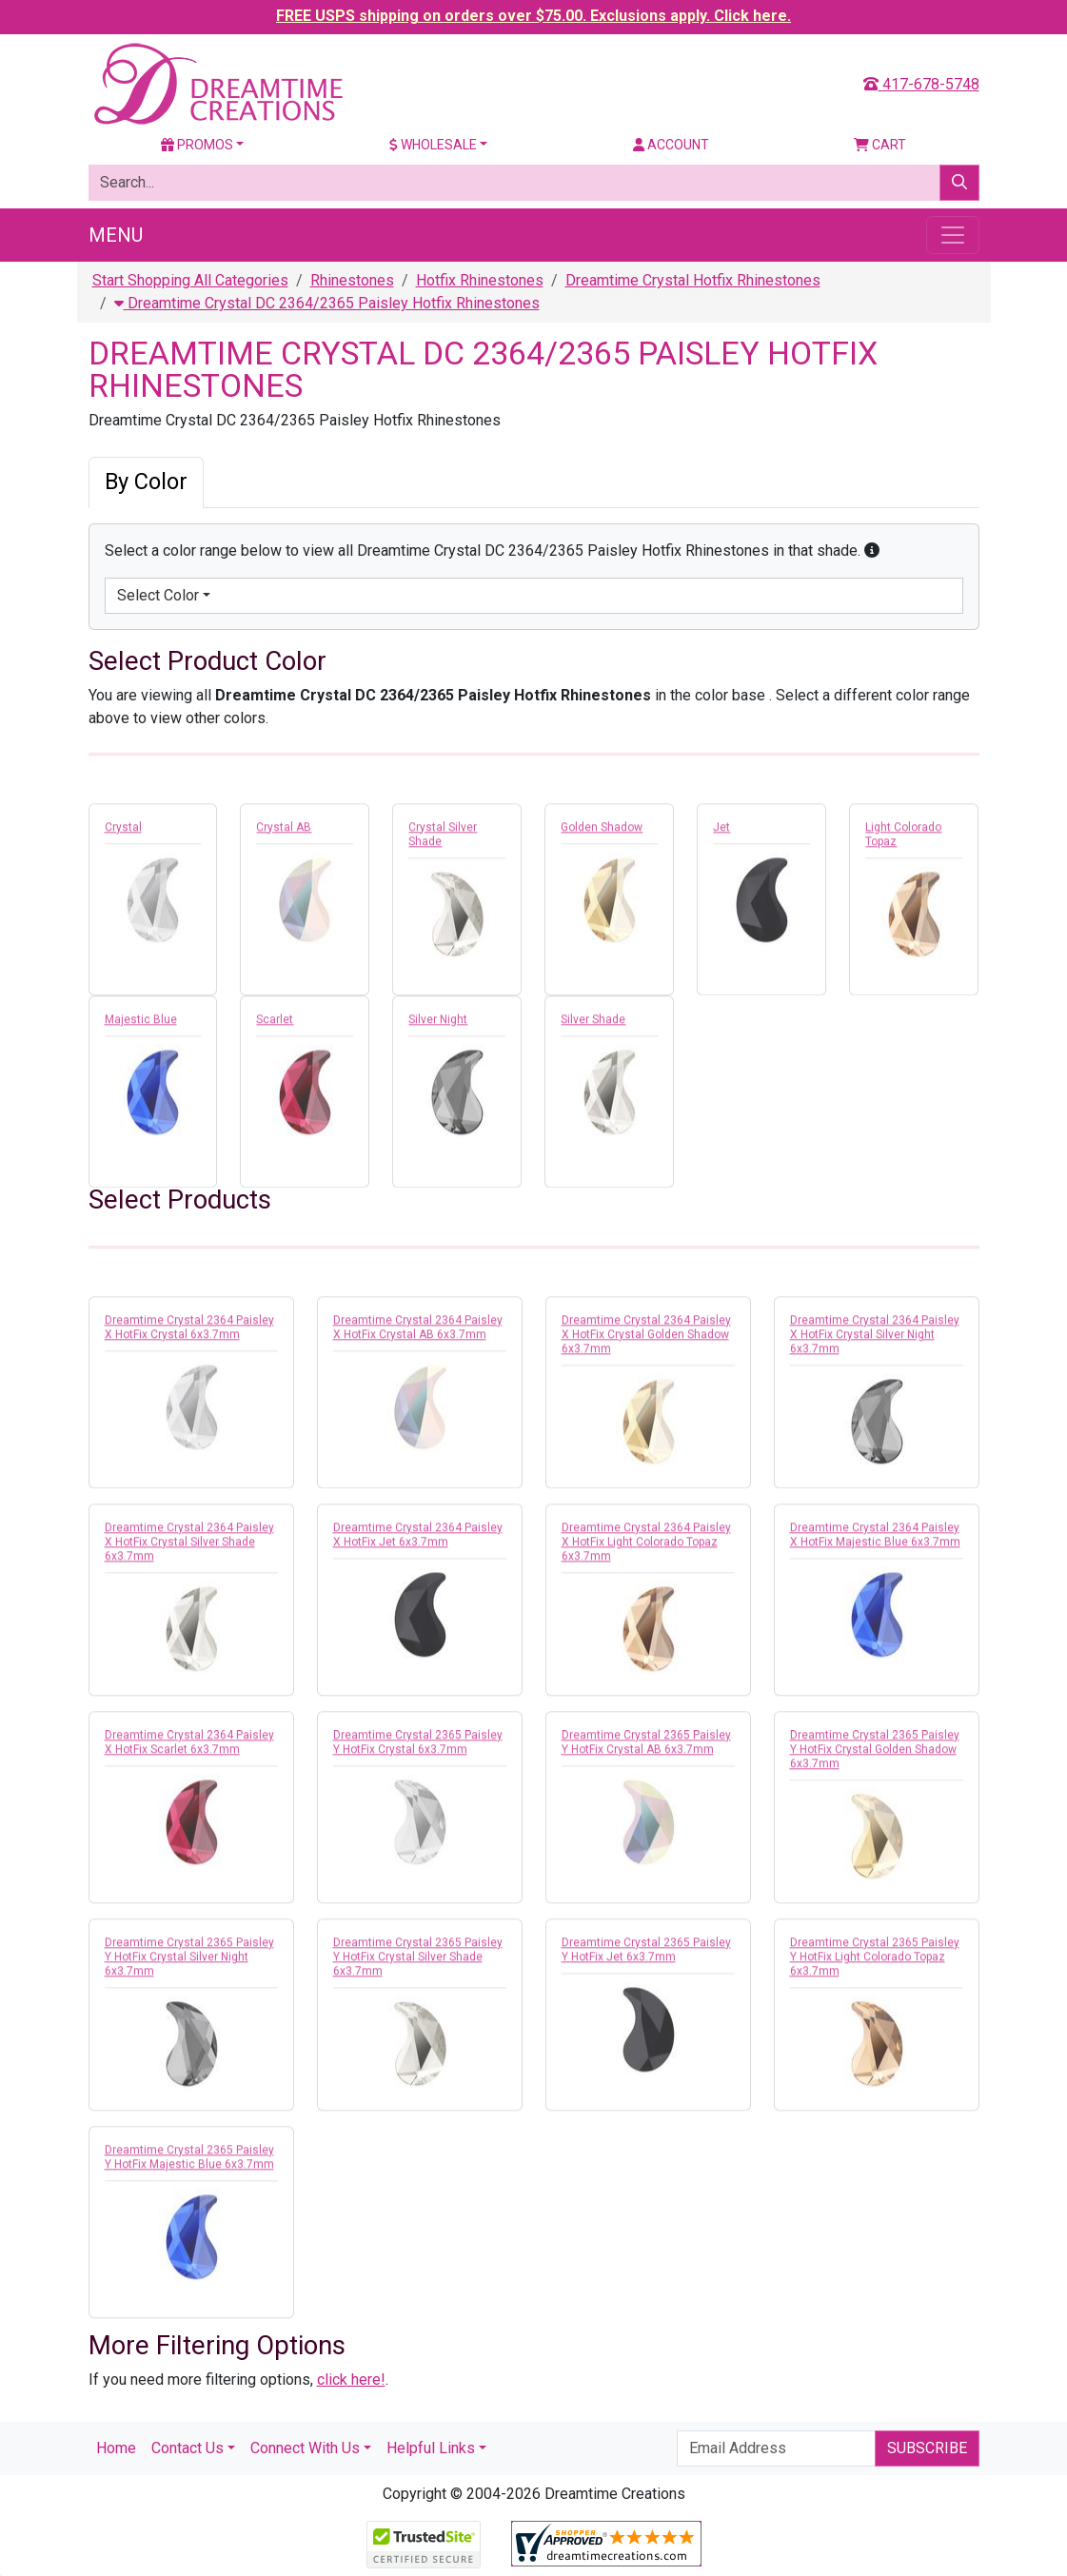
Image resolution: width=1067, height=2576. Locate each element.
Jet (721, 831)
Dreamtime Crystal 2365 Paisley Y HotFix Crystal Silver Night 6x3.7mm (189, 1961)
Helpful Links (430, 2448)
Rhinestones (352, 280)
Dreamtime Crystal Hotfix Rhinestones (692, 280)
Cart (880, 144)
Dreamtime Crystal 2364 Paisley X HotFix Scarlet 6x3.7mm (189, 1746)
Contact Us (187, 2448)
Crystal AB (283, 831)
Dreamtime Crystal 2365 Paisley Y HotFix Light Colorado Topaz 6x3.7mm (874, 1961)
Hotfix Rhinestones (479, 280)
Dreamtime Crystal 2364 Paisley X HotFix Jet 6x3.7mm (418, 1539)
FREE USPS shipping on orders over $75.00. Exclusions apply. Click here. (533, 16)
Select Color (158, 595)
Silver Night (437, 1024)
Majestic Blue (141, 1024)
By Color (146, 481)
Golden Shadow (601, 831)
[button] (871, 550)
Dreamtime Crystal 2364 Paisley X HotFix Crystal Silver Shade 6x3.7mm (189, 1546)
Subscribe (927, 2448)
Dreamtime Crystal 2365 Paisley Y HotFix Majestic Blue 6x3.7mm (189, 2161)
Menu (116, 235)
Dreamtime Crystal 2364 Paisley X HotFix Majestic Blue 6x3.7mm (875, 1539)
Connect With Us (305, 2448)
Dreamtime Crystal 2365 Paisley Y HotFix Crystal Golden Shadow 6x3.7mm (874, 1754)
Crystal (123, 831)
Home (116, 2448)
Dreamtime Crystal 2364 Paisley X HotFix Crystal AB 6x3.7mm (418, 1332)
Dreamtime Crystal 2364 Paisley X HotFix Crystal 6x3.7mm (189, 1332)
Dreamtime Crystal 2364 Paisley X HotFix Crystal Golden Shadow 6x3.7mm (646, 1339)
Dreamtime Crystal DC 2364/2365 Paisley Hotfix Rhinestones (327, 303)
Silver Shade (593, 1024)
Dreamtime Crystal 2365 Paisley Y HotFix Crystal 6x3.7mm (418, 1746)
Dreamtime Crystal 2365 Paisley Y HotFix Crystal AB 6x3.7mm (646, 1746)
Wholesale (433, 144)
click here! (351, 2379)
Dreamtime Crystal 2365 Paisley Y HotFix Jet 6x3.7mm (646, 1954)
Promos (197, 144)
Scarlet (274, 1024)
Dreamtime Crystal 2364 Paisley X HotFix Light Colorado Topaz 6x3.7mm (646, 1546)
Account (671, 144)
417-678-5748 (921, 84)
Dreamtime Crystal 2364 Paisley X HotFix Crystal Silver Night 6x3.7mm (874, 1339)
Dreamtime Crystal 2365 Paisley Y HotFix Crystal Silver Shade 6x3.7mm (418, 1961)
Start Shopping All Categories (190, 280)
